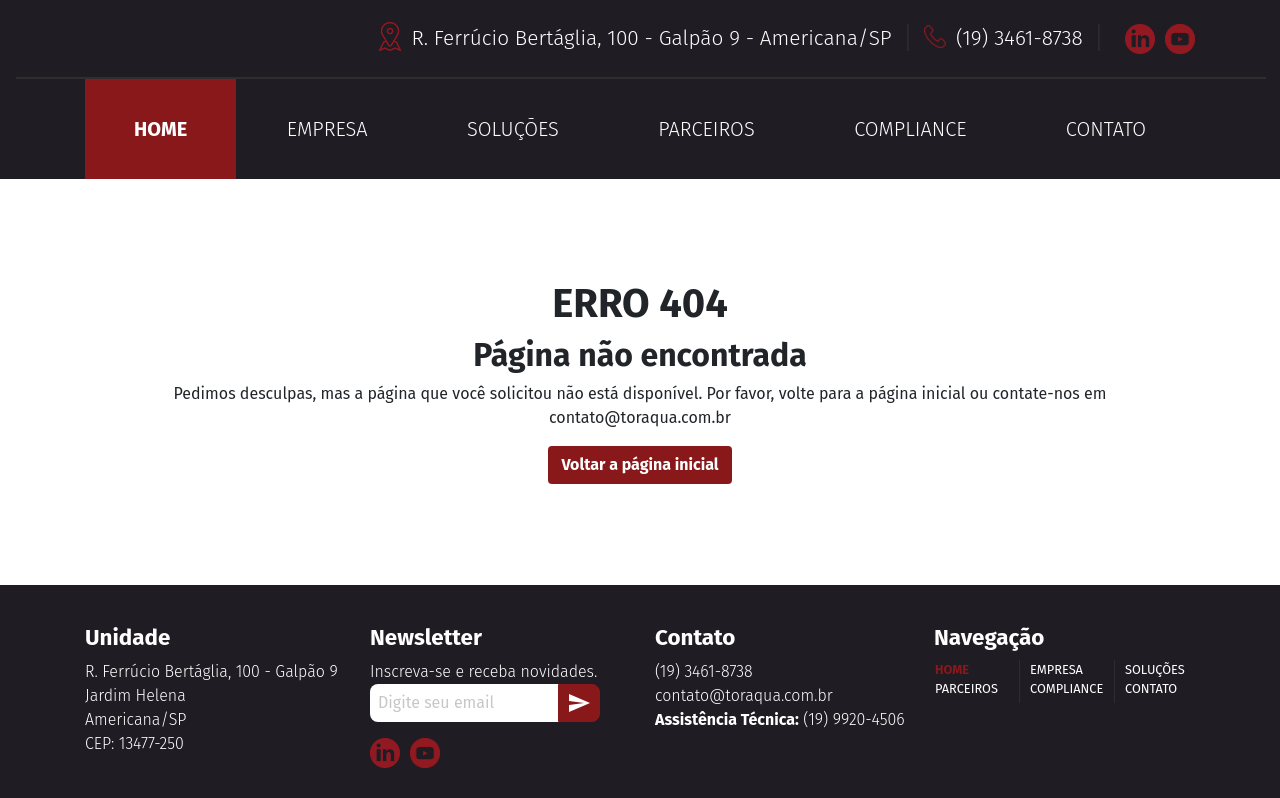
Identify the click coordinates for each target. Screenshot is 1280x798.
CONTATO (1106, 129)
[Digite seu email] (464, 703)
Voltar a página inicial (639, 464)
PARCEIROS (706, 129)
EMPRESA (327, 129)
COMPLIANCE (910, 129)
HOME (160, 129)
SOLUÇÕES (513, 129)
